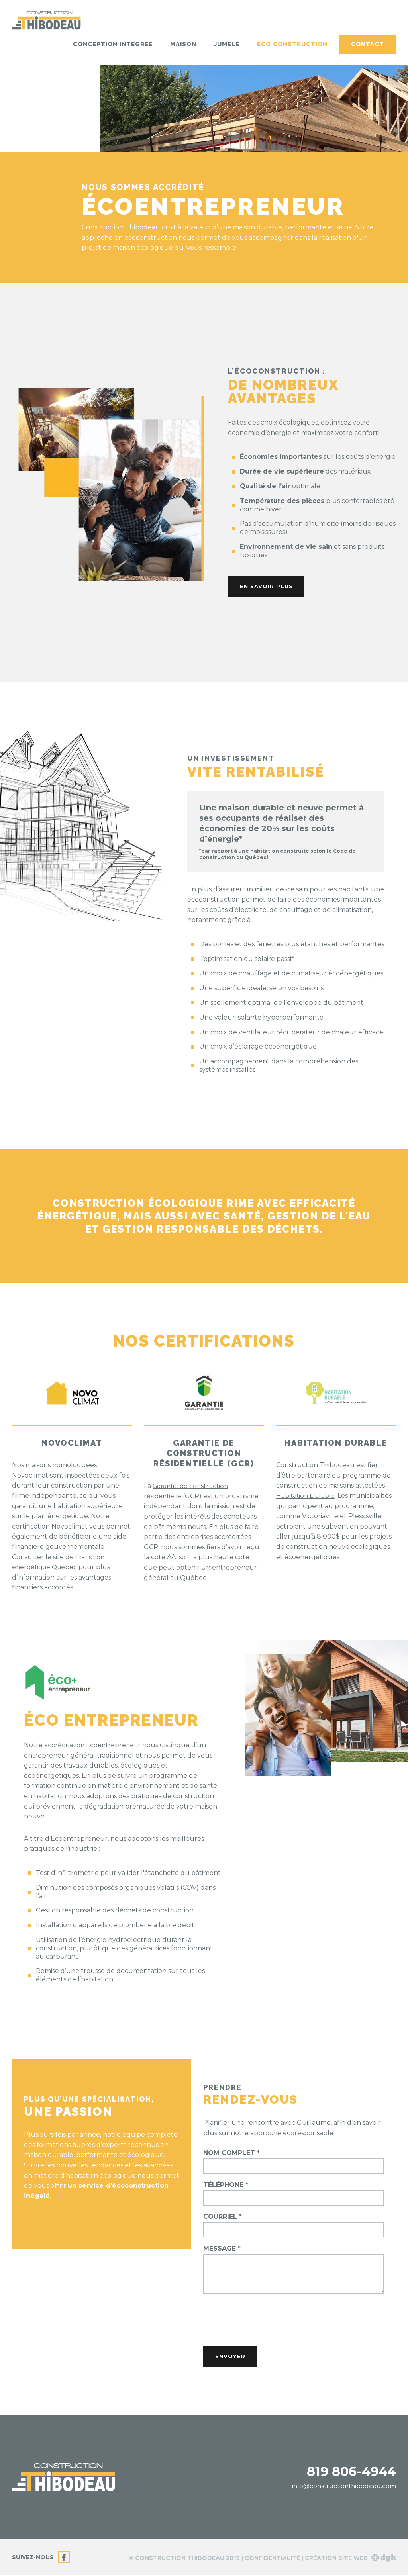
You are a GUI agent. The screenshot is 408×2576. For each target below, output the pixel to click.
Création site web (350, 2558)
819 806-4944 (351, 2472)
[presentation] (263, 2318)
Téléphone (225, 2185)
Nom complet (231, 2153)
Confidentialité (272, 2558)
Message (222, 2249)
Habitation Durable (306, 1496)
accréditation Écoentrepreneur (94, 1745)
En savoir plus (268, 586)
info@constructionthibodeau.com (342, 2486)
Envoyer (232, 2357)
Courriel (222, 2217)
